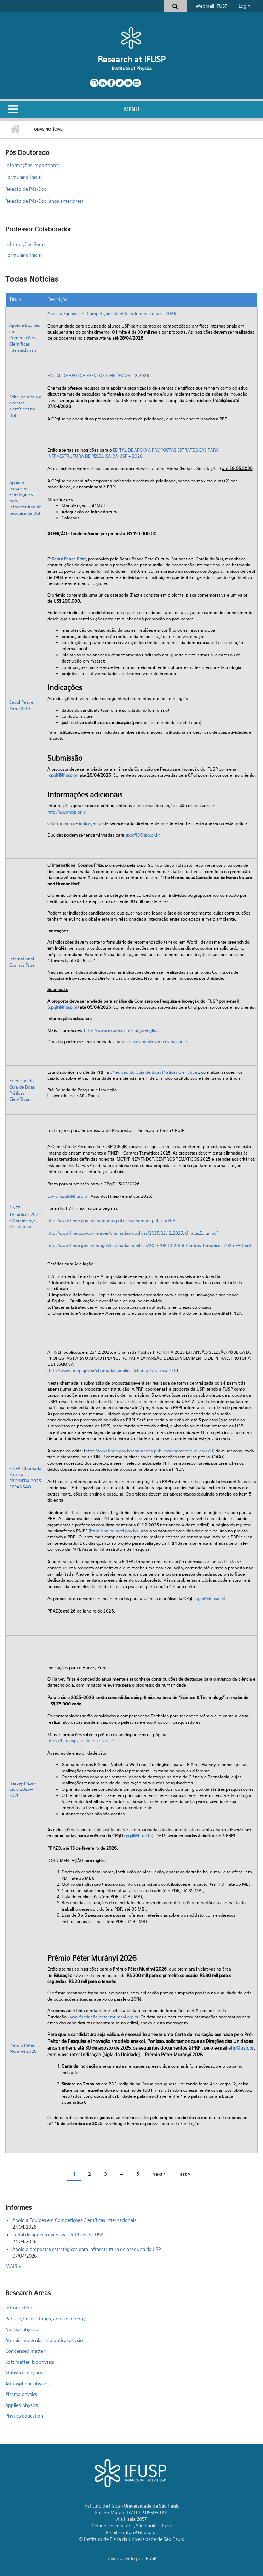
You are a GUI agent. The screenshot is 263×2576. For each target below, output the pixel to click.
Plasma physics (21, 2394)
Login (244, 6)
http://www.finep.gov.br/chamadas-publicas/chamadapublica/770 (113, 1370)
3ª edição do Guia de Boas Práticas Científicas (154, 1072)
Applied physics (21, 2405)
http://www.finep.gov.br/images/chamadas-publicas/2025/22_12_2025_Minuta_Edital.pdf (132, 1233)
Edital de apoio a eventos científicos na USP (57, 2234)
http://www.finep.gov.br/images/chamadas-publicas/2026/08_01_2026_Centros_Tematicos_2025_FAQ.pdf (149, 1245)
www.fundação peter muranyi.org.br (103, 2016)
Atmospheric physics (27, 2383)
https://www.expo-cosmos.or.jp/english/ (122, 1030)
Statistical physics (23, 2372)
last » (184, 2174)
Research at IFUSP (132, 59)
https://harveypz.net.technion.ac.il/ (80, 1740)
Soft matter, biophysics (29, 2362)
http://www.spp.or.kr (66, 812)
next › (158, 2174)
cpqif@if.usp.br (63, 775)
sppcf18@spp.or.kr (142, 835)
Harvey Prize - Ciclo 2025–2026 (22, 1789)
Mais (12, 2266)
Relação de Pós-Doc (25, 189)
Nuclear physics (21, 2329)
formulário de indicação (75, 823)
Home (15, 129)
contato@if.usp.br (138, 2532)
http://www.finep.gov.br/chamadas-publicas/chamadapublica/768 (111, 1220)
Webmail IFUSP (212, 6)
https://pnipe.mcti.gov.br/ (114, 1530)
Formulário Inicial (23, 177)
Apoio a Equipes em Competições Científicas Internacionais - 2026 (111, 313)
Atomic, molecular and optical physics (44, 2340)
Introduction (18, 2307)
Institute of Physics (132, 68)
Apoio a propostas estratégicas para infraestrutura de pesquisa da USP (86, 2249)
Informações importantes (32, 165)
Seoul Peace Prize (69, 558)
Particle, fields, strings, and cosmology (45, 2318)
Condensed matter (25, 2351)
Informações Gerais (25, 244)
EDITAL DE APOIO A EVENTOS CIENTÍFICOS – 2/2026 (98, 375)
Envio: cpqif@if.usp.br (67, 1196)
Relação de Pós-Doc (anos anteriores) (44, 201)
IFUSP (150, 2558)
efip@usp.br (241, 2048)
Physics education (24, 2416)
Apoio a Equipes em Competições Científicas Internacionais (24, 338)
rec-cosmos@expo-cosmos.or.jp (156, 1041)
